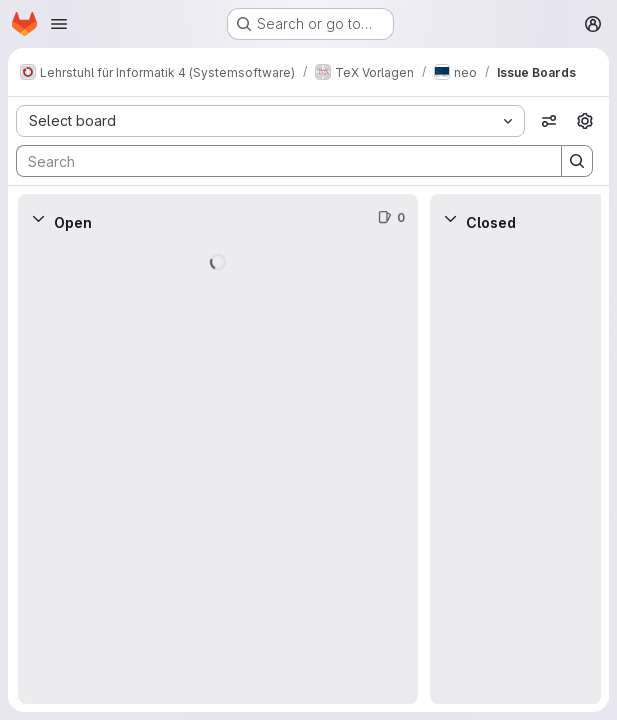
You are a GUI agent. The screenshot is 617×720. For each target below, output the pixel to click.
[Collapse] (38, 218)
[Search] (279, 161)
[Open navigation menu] (59, 24)
